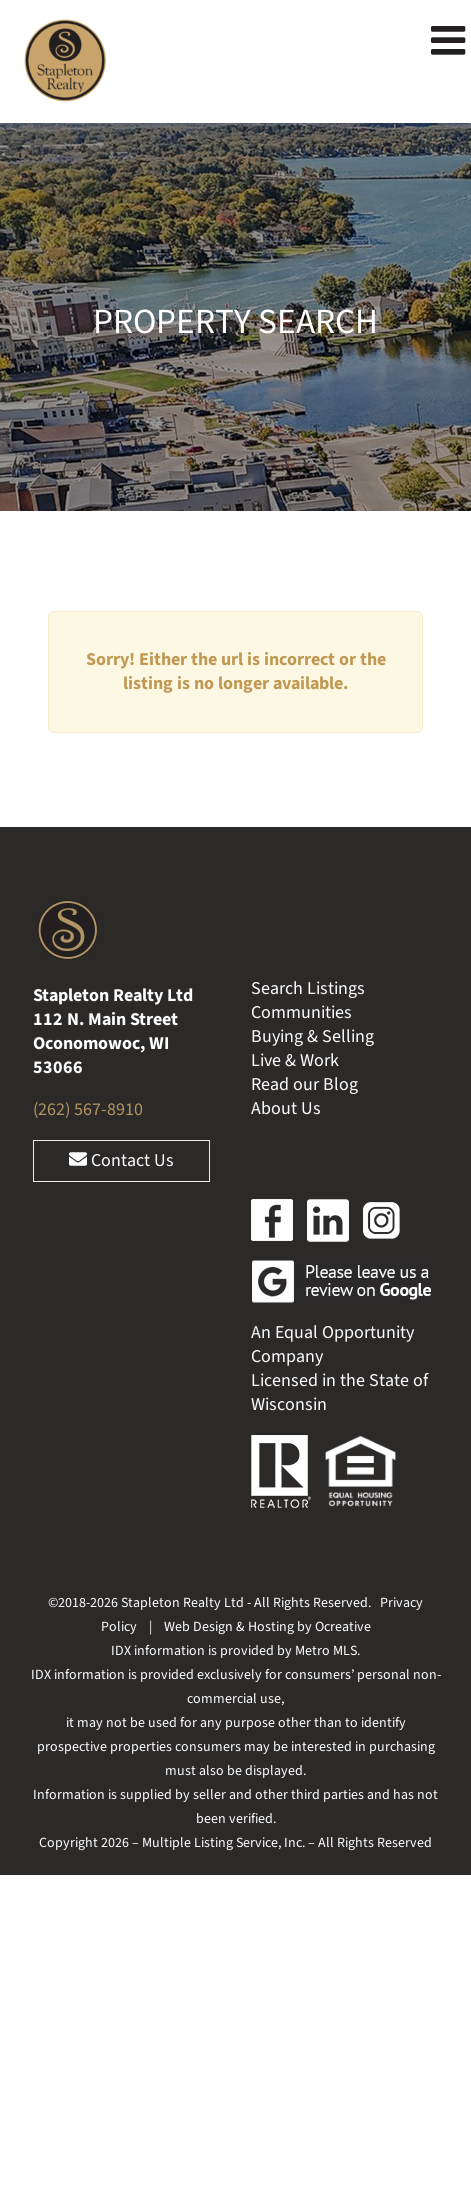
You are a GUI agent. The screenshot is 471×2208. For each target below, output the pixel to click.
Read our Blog (304, 1084)
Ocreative (343, 1627)
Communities (301, 1012)
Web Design (198, 1627)
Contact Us (121, 1160)
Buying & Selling (312, 1036)
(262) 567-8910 (88, 1109)
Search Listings (308, 988)
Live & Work (295, 1060)
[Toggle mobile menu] (451, 40)
